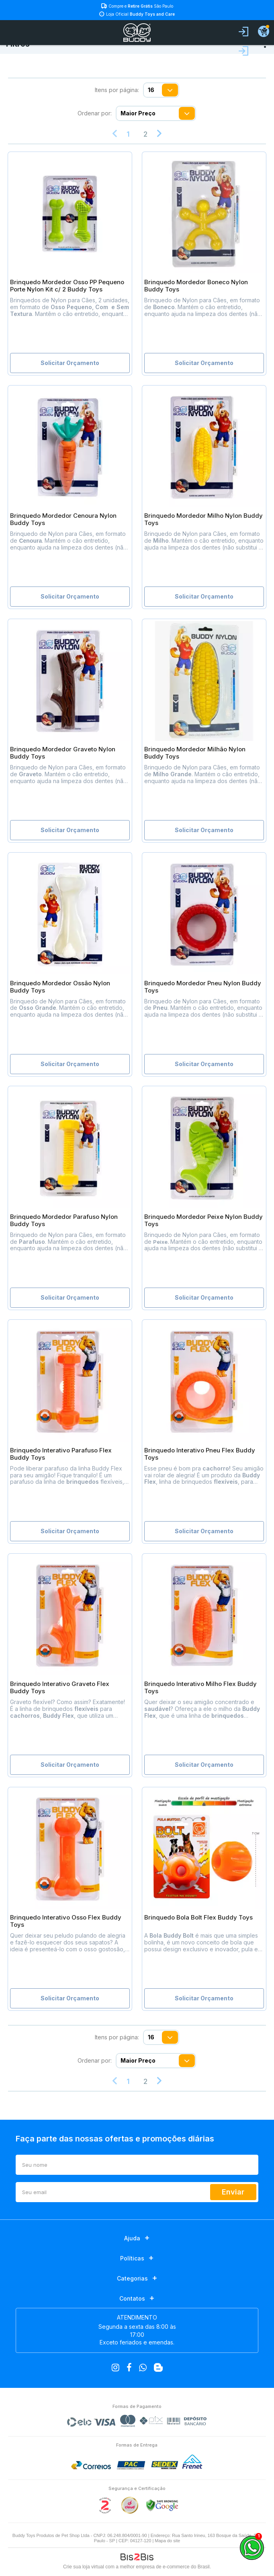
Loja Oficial (140, 14)
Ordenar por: (95, 113)
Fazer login (243, 51)
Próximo (159, 133)
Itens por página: (117, 89)
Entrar (243, 31)
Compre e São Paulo (140, 6)
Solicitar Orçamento (70, 362)
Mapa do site (167, 2540)
